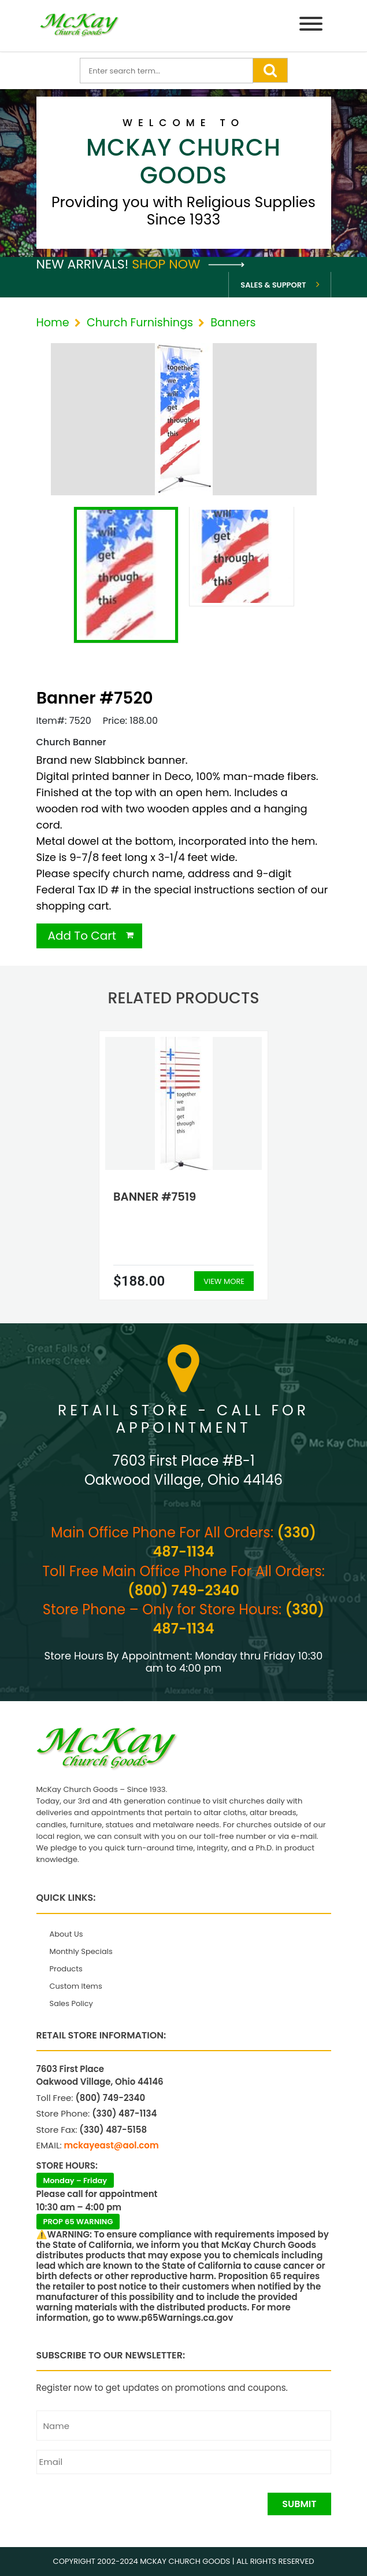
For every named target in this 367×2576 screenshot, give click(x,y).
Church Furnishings (140, 322)
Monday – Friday (75, 2180)
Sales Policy (71, 2003)
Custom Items (76, 1986)
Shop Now (188, 264)
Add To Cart (82, 936)
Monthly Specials (81, 1951)
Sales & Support (273, 284)
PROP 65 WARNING (78, 2221)
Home (52, 322)
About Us (66, 1934)
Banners (232, 322)
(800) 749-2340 (183, 1590)
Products (66, 1968)
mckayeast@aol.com (111, 2145)
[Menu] (311, 25)
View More (223, 1281)
